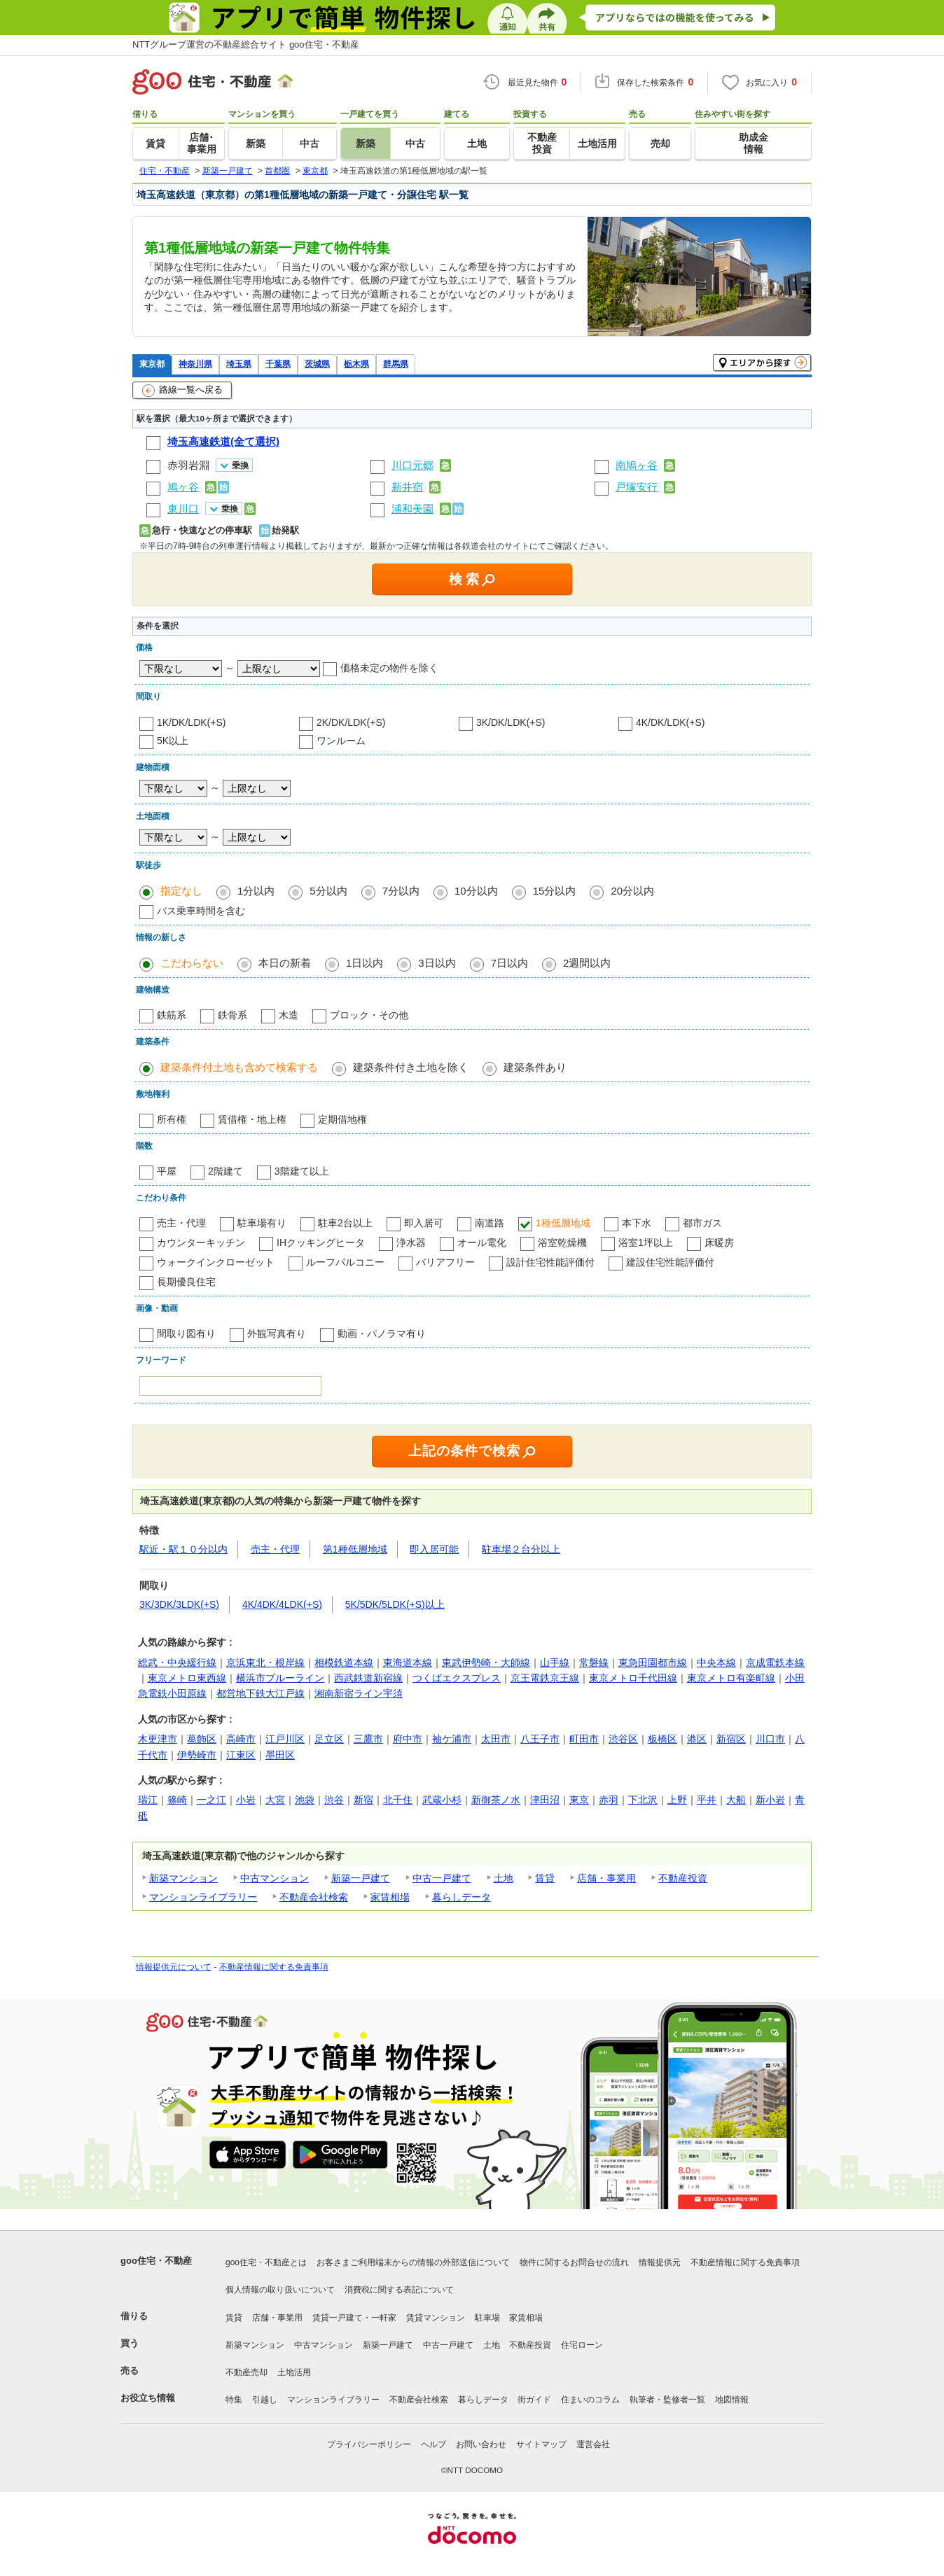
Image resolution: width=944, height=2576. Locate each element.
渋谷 (334, 1799)
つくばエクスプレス (456, 1678)
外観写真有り (276, 1333)
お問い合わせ (481, 2444)
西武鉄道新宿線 (368, 1678)
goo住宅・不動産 (156, 2260)
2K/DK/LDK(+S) (351, 722)
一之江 (211, 1799)
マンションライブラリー (203, 1897)
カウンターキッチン (201, 1242)
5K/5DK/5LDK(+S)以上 (395, 1604)
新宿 (363, 1799)
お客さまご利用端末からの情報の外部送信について (413, 2262)
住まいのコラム (590, 2399)
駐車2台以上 (345, 1222)
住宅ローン (582, 2345)
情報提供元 (660, 2262)
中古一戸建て (441, 1878)
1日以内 (364, 963)
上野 (677, 1799)
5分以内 (328, 891)
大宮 (275, 1799)
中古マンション (274, 1878)
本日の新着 (284, 963)
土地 (503, 1878)
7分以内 (400, 891)
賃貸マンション (435, 2318)
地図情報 (732, 2399)
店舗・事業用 (606, 1878)
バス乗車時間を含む (201, 910)
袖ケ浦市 (451, 1738)
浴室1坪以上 (645, 1242)
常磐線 (594, 1662)
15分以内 (554, 891)
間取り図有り (186, 1333)
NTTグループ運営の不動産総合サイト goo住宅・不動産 (245, 44)
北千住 (397, 1799)
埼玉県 (238, 363)
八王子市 (540, 1738)
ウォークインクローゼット (216, 1262)
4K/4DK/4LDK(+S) (282, 1604)
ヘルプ (433, 2444)
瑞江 (148, 1799)
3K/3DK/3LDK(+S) (179, 1604)
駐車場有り (261, 1222)
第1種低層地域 (355, 1549)
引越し (264, 2399)
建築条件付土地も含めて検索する (239, 1067)
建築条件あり (535, 1067)
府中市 (407, 1738)
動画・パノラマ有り (382, 1333)
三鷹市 (368, 1738)
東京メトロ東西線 (187, 1678)
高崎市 (241, 1738)
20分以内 (632, 891)
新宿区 (731, 1738)
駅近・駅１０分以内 (183, 1549)
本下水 (636, 1222)
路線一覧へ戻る (182, 390)
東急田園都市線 (652, 1662)
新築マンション (183, 1878)
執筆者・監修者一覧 (667, 2399)
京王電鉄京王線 (545, 1678)
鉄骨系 (232, 1015)
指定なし (181, 891)
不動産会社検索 (313, 1897)
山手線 (554, 1662)
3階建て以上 (302, 1171)
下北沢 (643, 1799)
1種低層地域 (563, 1222)
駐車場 (487, 2318)
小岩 (246, 1799)
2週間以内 (587, 963)
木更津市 (157, 1738)
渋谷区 (623, 1738)
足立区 (329, 1738)
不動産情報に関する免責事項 (273, 1967)
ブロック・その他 (369, 1015)
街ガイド (534, 2399)
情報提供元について (173, 1967)
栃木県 (356, 363)
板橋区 (662, 1738)
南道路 (489, 1222)
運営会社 (593, 2444)
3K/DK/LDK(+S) (510, 722)
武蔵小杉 (441, 1799)
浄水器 (411, 1242)
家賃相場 (390, 1897)
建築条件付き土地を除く (410, 1067)
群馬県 (395, 363)
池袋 (304, 1799)
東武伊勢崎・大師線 (486, 1662)
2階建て (225, 1171)
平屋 (166, 1171)
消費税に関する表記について (399, 2290)
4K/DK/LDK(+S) (670, 722)
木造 (288, 1015)
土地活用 (294, 2372)
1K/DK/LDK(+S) (191, 722)
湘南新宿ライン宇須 (358, 1693)
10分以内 (476, 891)
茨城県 (317, 363)
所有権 (171, 1119)
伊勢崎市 (196, 1754)
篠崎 (177, 1799)
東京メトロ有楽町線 (731, 1678)
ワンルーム (341, 740)
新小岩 (770, 1799)
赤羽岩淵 (188, 465)
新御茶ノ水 (495, 1799)
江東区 (241, 1754)
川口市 (770, 1738)
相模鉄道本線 (343, 1662)
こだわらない (191, 963)
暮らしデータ (461, 1897)
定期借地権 (342, 1119)
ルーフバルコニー (345, 1262)
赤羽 (608, 1799)
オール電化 (481, 1242)
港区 (697, 1738)
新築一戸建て (360, 1878)
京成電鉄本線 (775, 1662)
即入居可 (423, 1222)
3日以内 (436, 963)
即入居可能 (434, 1549)
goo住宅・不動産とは (266, 2262)
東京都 (152, 363)
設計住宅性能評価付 (550, 1262)
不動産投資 (682, 1878)
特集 (233, 2399)
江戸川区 (285, 1738)
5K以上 (172, 740)
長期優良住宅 (186, 1281)
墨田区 (280, 1754)
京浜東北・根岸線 (265, 1662)
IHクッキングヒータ (321, 1242)
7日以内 (509, 963)
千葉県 (278, 363)
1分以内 (256, 891)
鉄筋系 (171, 1015)
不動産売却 (246, 2372)
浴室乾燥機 (562, 1242)
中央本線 (716, 1662)
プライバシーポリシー (369, 2444)
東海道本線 (407, 1662)
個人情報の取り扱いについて (280, 2290)
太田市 (496, 1738)
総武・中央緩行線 (177, 1662)
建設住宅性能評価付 (670, 1262)
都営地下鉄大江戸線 (260, 1693)
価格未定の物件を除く (389, 667)
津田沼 (545, 1799)
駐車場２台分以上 (521, 1549)
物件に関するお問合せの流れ (574, 2262)
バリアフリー (445, 1262)
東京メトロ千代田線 (633, 1678)
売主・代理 (181, 1222)
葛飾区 (201, 1738)
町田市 (584, 1738)
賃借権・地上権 (252, 1119)
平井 (706, 1799)
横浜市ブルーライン (280, 1678)
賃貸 (545, 1878)
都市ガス (702, 1222)
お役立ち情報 (147, 2398)
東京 (579, 1799)
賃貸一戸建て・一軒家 (354, 2318)
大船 (736, 1799)
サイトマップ (541, 2444)
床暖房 (719, 1242)
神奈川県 (195, 363)
